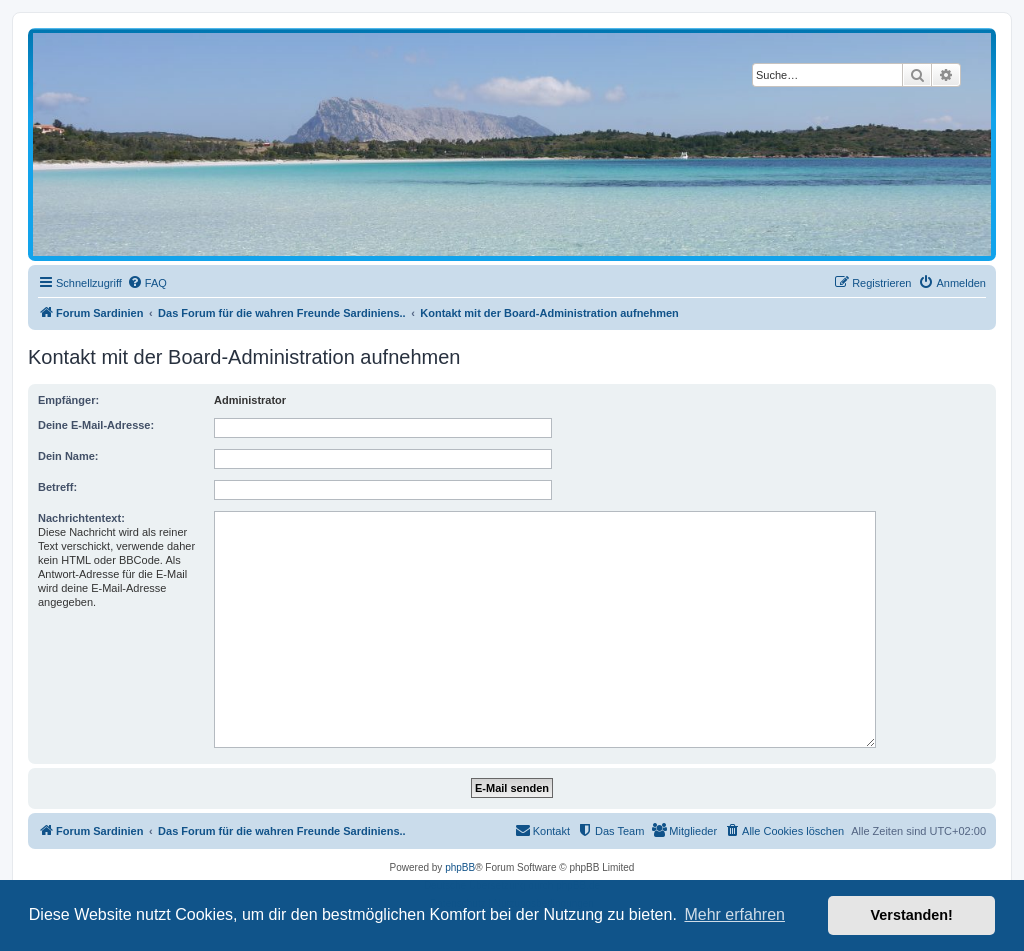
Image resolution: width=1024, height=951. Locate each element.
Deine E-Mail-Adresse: (96, 425)
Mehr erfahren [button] (734, 914)
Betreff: (57, 487)
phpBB (460, 867)
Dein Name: (68, 456)
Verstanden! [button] (912, 915)
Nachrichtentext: (81, 518)
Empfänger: (68, 400)
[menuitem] (147, 283)
